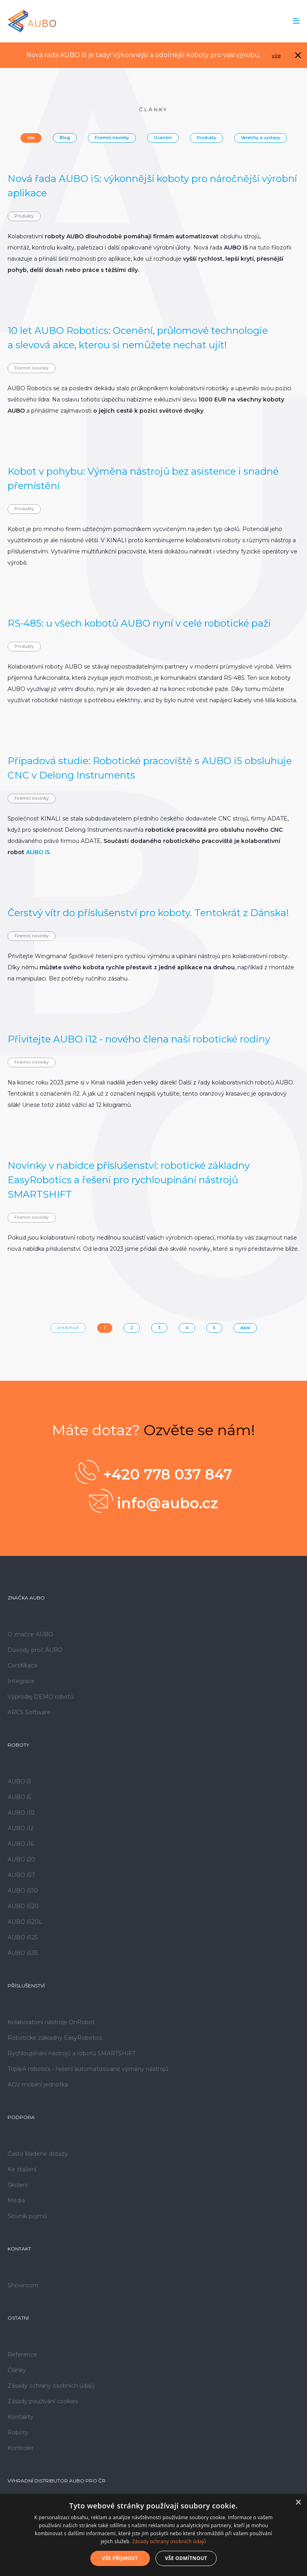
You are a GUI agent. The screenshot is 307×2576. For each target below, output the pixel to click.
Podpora (21, 2117)
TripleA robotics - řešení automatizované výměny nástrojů (88, 2069)
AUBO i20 (21, 1859)
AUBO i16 (21, 1843)
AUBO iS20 (23, 1906)
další (245, 1327)
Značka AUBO (26, 1598)
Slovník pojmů (27, 2216)
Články (17, 2370)
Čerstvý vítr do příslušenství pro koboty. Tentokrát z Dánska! (148, 913)
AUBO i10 (21, 1812)
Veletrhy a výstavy (260, 137)
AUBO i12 (21, 1828)
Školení (18, 2185)
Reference (22, 2354)
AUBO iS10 (23, 1890)
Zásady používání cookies (43, 2401)
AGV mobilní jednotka (38, 2084)
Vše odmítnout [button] (186, 2558)
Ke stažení (22, 2169)
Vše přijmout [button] (120, 2558)
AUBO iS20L (25, 1921)
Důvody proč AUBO (35, 1649)
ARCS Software (29, 1712)
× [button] (298, 2503)
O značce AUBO (30, 1634)
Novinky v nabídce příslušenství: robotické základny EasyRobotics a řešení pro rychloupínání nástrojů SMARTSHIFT (129, 1180)
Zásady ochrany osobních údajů (51, 2385)
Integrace (21, 1681)
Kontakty (20, 2416)
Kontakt (19, 2249)
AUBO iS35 (23, 1953)
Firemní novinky (112, 137)
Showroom (23, 2285)
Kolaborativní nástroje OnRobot (51, 2022)
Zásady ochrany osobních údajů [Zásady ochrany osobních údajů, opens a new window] (169, 2541)
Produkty (206, 137)
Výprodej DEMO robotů (41, 1696)
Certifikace (23, 1665)
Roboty (18, 1745)
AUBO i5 (38, 852)
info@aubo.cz (153, 1501)
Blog (65, 137)
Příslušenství (26, 1986)
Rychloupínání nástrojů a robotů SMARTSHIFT (72, 2053)
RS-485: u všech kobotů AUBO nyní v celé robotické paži (139, 623)
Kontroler (21, 2448)
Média (16, 2200)
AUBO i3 (19, 1781)
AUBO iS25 (23, 1937)
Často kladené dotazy (38, 2153)
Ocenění (163, 137)
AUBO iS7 (21, 1875)
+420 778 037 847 (153, 1472)
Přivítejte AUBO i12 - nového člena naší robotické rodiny (139, 1039)
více (276, 55)
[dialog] (153, 2535)
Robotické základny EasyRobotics (55, 2037)
